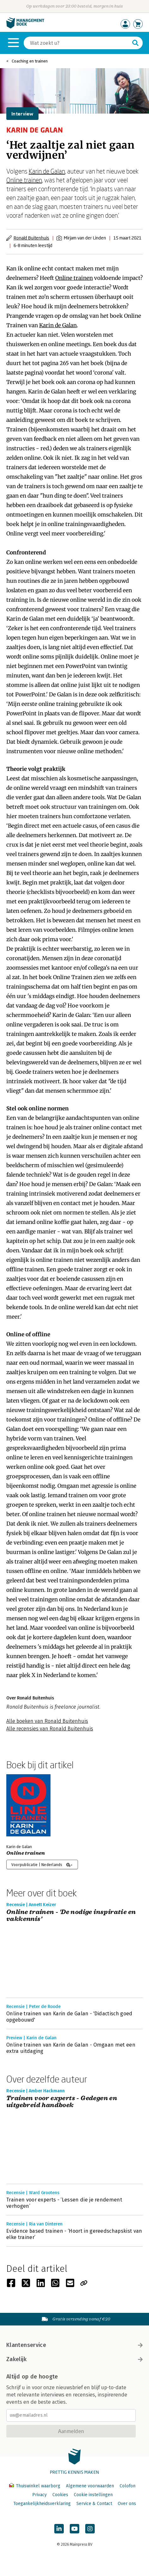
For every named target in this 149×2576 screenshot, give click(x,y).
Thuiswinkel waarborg (35, 2486)
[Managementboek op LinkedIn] (59, 2528)
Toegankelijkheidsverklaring (42, 2503)
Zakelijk (74, 2359)
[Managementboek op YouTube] (74, 2528)
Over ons (127, 2503)
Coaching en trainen (30, 61)
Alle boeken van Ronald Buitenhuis (47, 1721)
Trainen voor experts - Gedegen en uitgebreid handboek (61, 2102)
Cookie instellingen (93, 2494)
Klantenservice (74, 2345)
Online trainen (24, 180)
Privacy (39, 2494)
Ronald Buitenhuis (31, 237)
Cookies (60, 2494)
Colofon (127, 2486)
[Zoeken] (77, 43)
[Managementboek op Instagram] (90, 2528)
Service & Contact (94, 2503)
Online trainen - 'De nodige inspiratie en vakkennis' (71, 1916)
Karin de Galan (47, 171)
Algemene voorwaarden (90, 2486)
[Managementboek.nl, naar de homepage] (25, 27)
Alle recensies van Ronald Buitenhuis (49, 1729)
